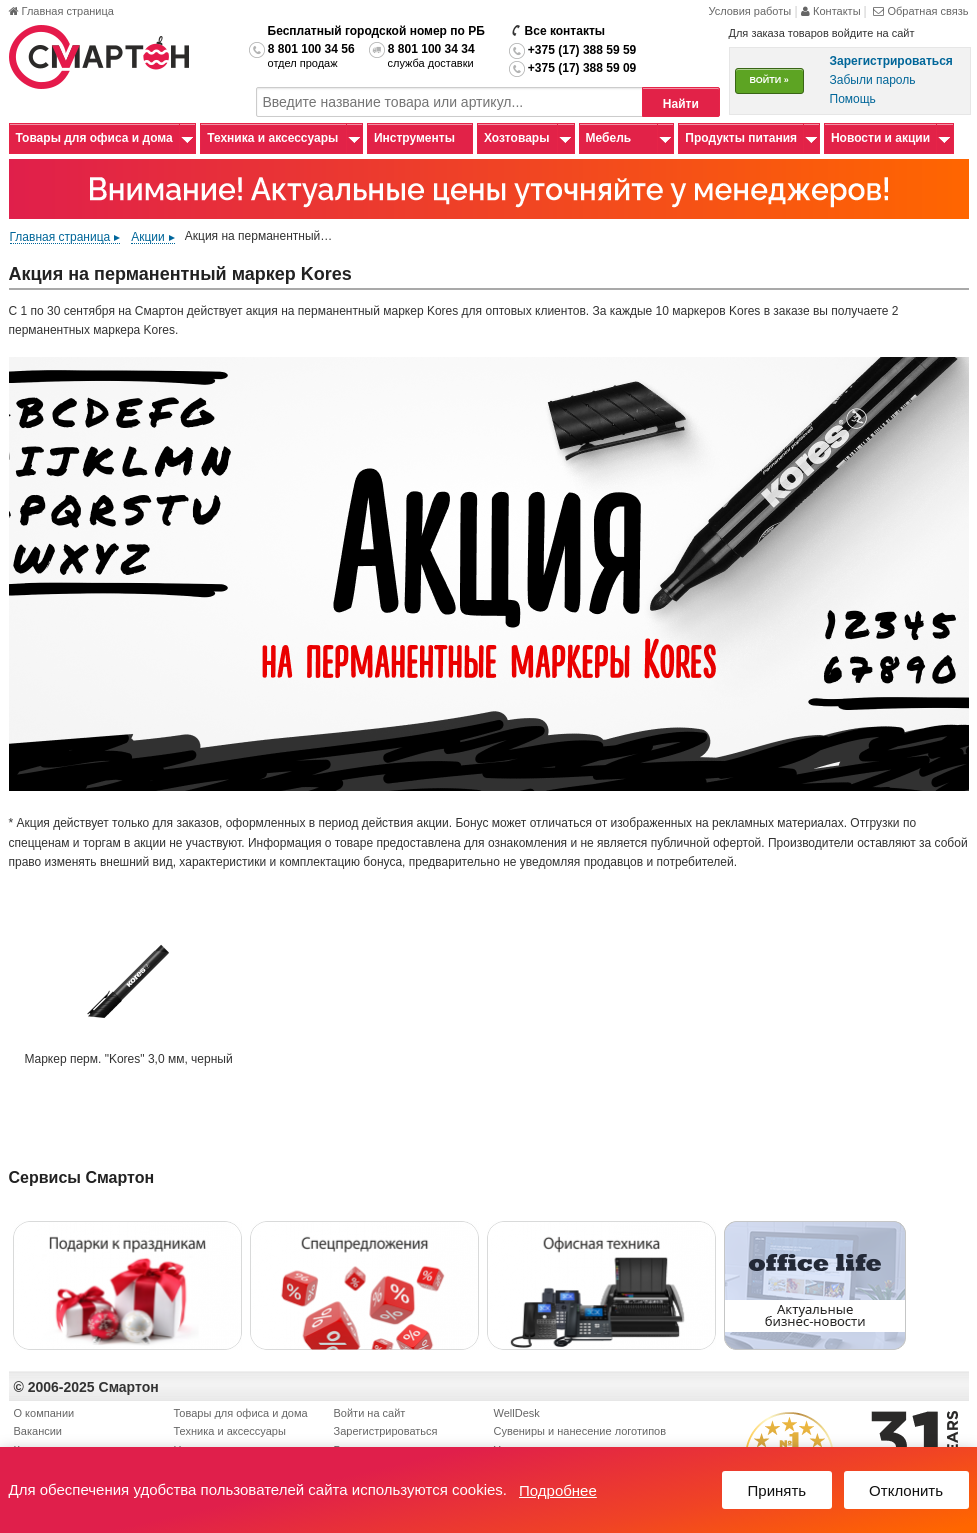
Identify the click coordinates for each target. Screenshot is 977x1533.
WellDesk (517, 1413)
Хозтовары (517, 138)
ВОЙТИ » (769, 80)
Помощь (853, 99)
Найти (681, 104)
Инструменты (414, 138)
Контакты (832, 11)
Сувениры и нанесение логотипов (580, 1431)
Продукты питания (741, 138)
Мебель (609, 138)
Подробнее (558, 1490)
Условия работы (749, 11)
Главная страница (61, 11)
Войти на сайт (370, 1413)
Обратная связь (920, 11)
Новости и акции (880, 138)
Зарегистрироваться (386, 1431)
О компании (44, 1413)
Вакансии (38, 1431)
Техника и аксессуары (272, 138)
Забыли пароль (873, 80)
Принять (777, 1490)
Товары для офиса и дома (94, 138)
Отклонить (906, 1490)
